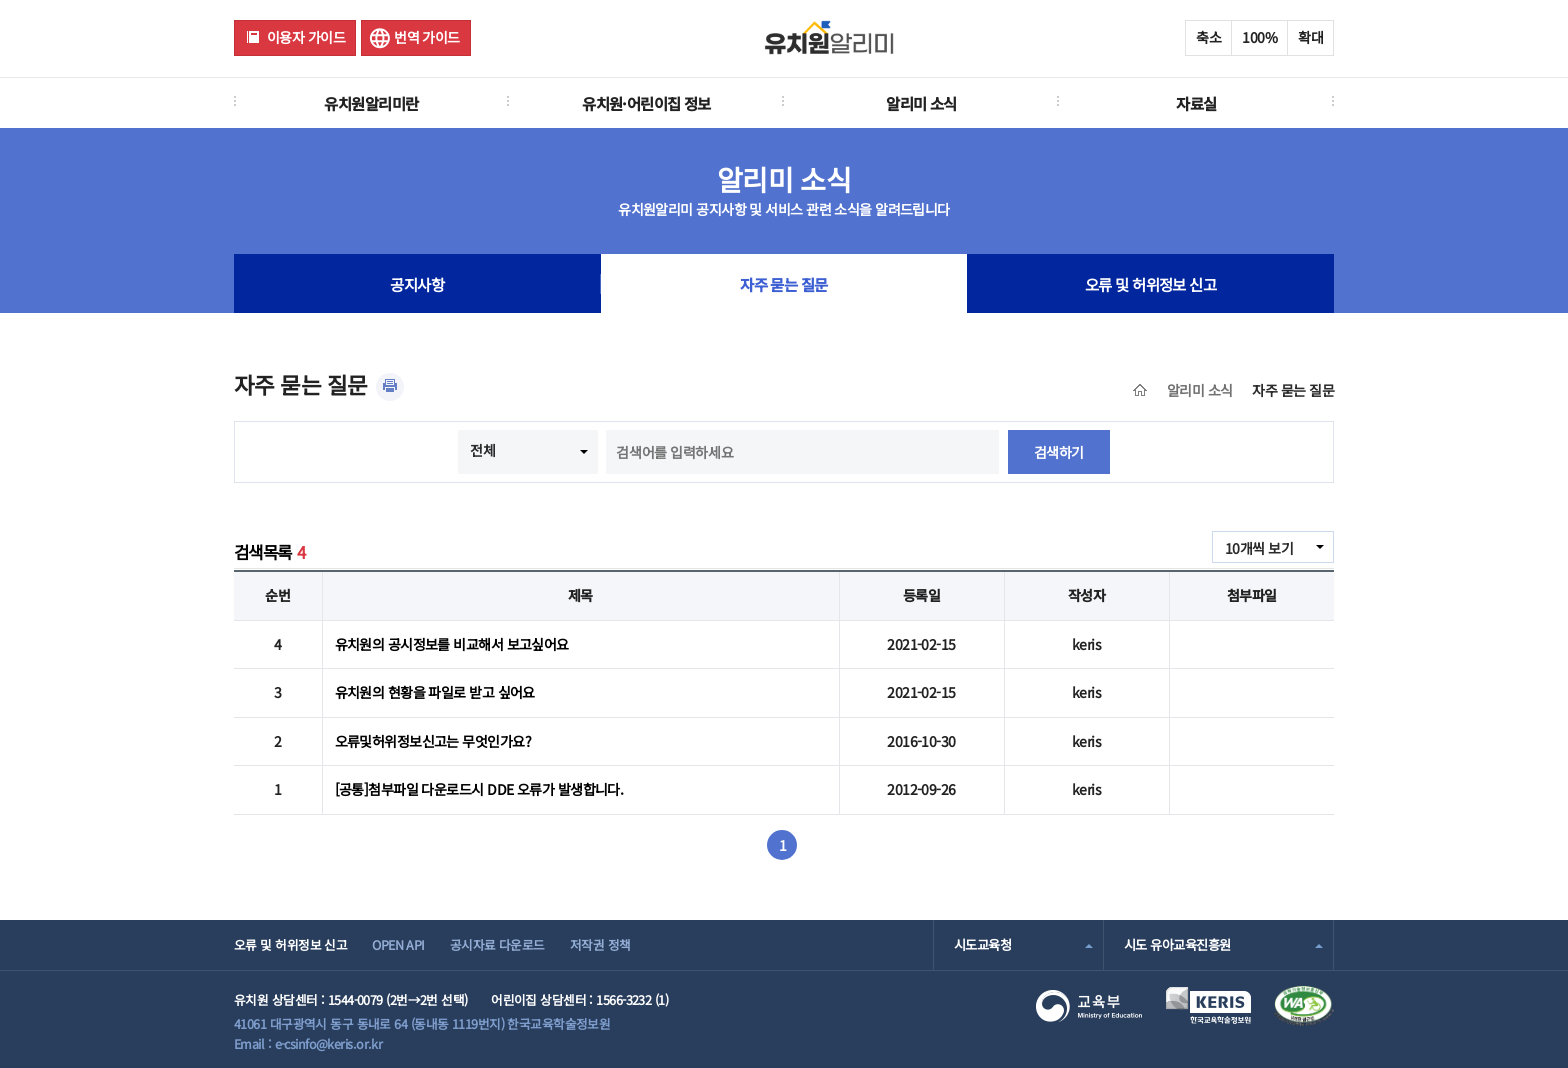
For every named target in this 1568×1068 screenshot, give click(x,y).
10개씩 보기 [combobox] (1259, 548)
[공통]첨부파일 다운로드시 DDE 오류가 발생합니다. (479, 789)
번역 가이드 (427, 37)
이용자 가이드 (306, 37)
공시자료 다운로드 (497, 944)
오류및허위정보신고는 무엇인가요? (433, 741)
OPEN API (398, 944)
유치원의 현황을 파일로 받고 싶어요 (435, 692)
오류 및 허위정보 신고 (1150, 284)
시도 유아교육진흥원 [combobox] (1177, 944)
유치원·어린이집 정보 (646, 103)
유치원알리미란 (371, 103)
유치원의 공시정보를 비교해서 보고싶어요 (452, 644)
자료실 (1196, 103)
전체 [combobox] (482, 450)
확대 (1310, 37)
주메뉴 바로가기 (0, 0)
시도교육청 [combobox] (982, 944)
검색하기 (1059, 452)
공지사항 (417, 284)
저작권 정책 (600, 944)
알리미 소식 (921, 103)
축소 (1208, 37)
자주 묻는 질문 (784, 284)
